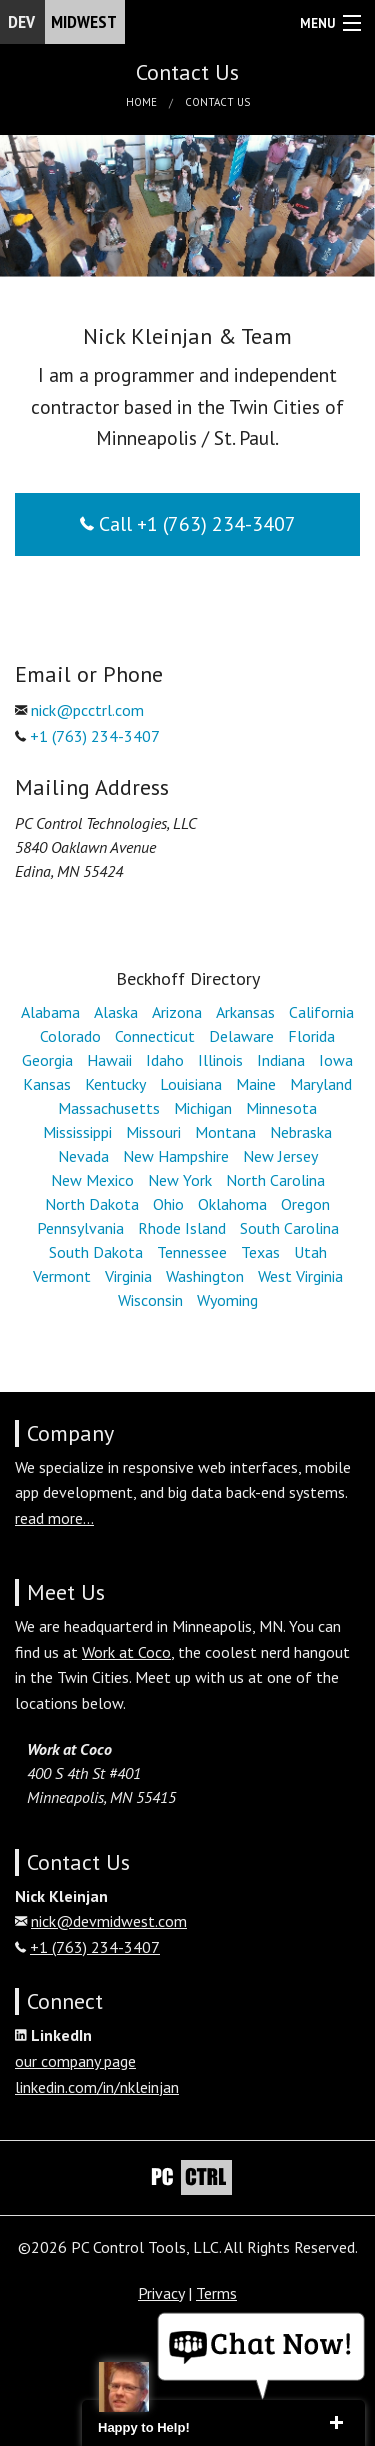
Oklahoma (232, 1204)
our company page (75, 2061)
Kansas (47, 1084)
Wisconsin (150, 1300)
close (336, 2423)
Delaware (241, 1036)
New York (180, 1180)
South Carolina (289, 1228)
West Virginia (300, 1276)
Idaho (165, 1060)
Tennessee (192, 1252)
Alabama (50, 1012)
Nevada (83, 1156)
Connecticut (155, 1036)
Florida (311, 1036)
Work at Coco (126, 1652)
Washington (205, 1276)
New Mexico (92, 1180)
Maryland (321, 1084)
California (321, 1012)
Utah (310, 1252)
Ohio (168, 1204)
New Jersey (280, 1156)
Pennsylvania (80, 1228)
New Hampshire (176, 1156)
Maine (256, 1084)
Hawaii (109, 1060)
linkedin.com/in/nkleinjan (97, 2087)
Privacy (161, 2293)
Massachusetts (109, 1108)
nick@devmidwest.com (109, 1921)
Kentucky (115, 1084)
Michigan (203, 1108)
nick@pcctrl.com (87, 710)
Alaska (116, 1012)
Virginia (128, 1276)
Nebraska (301, 1132)
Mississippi (77, 1132)
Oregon (305, 1204)
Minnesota (281, 1108)
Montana (225, 1132)
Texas (260, 1252)
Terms (216, 2293)
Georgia (47, 1060)
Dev (66, 22)
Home (141, 102)
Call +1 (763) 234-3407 (188, 524)
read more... (54, 1518)
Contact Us (217, 102)
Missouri (153, 1132)
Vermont (62, 1276)
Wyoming (227, 1300)
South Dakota (96, 1252)
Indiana (281, 1060)
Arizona (177, 1012)
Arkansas (245, 1012)
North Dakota (92, 1204)
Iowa (336, 1060)
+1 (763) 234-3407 (95, 736)
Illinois (220, 1060)
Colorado (70, 1036)
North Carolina (275, 1180)
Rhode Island (182, 1228)
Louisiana (191, 1084)
